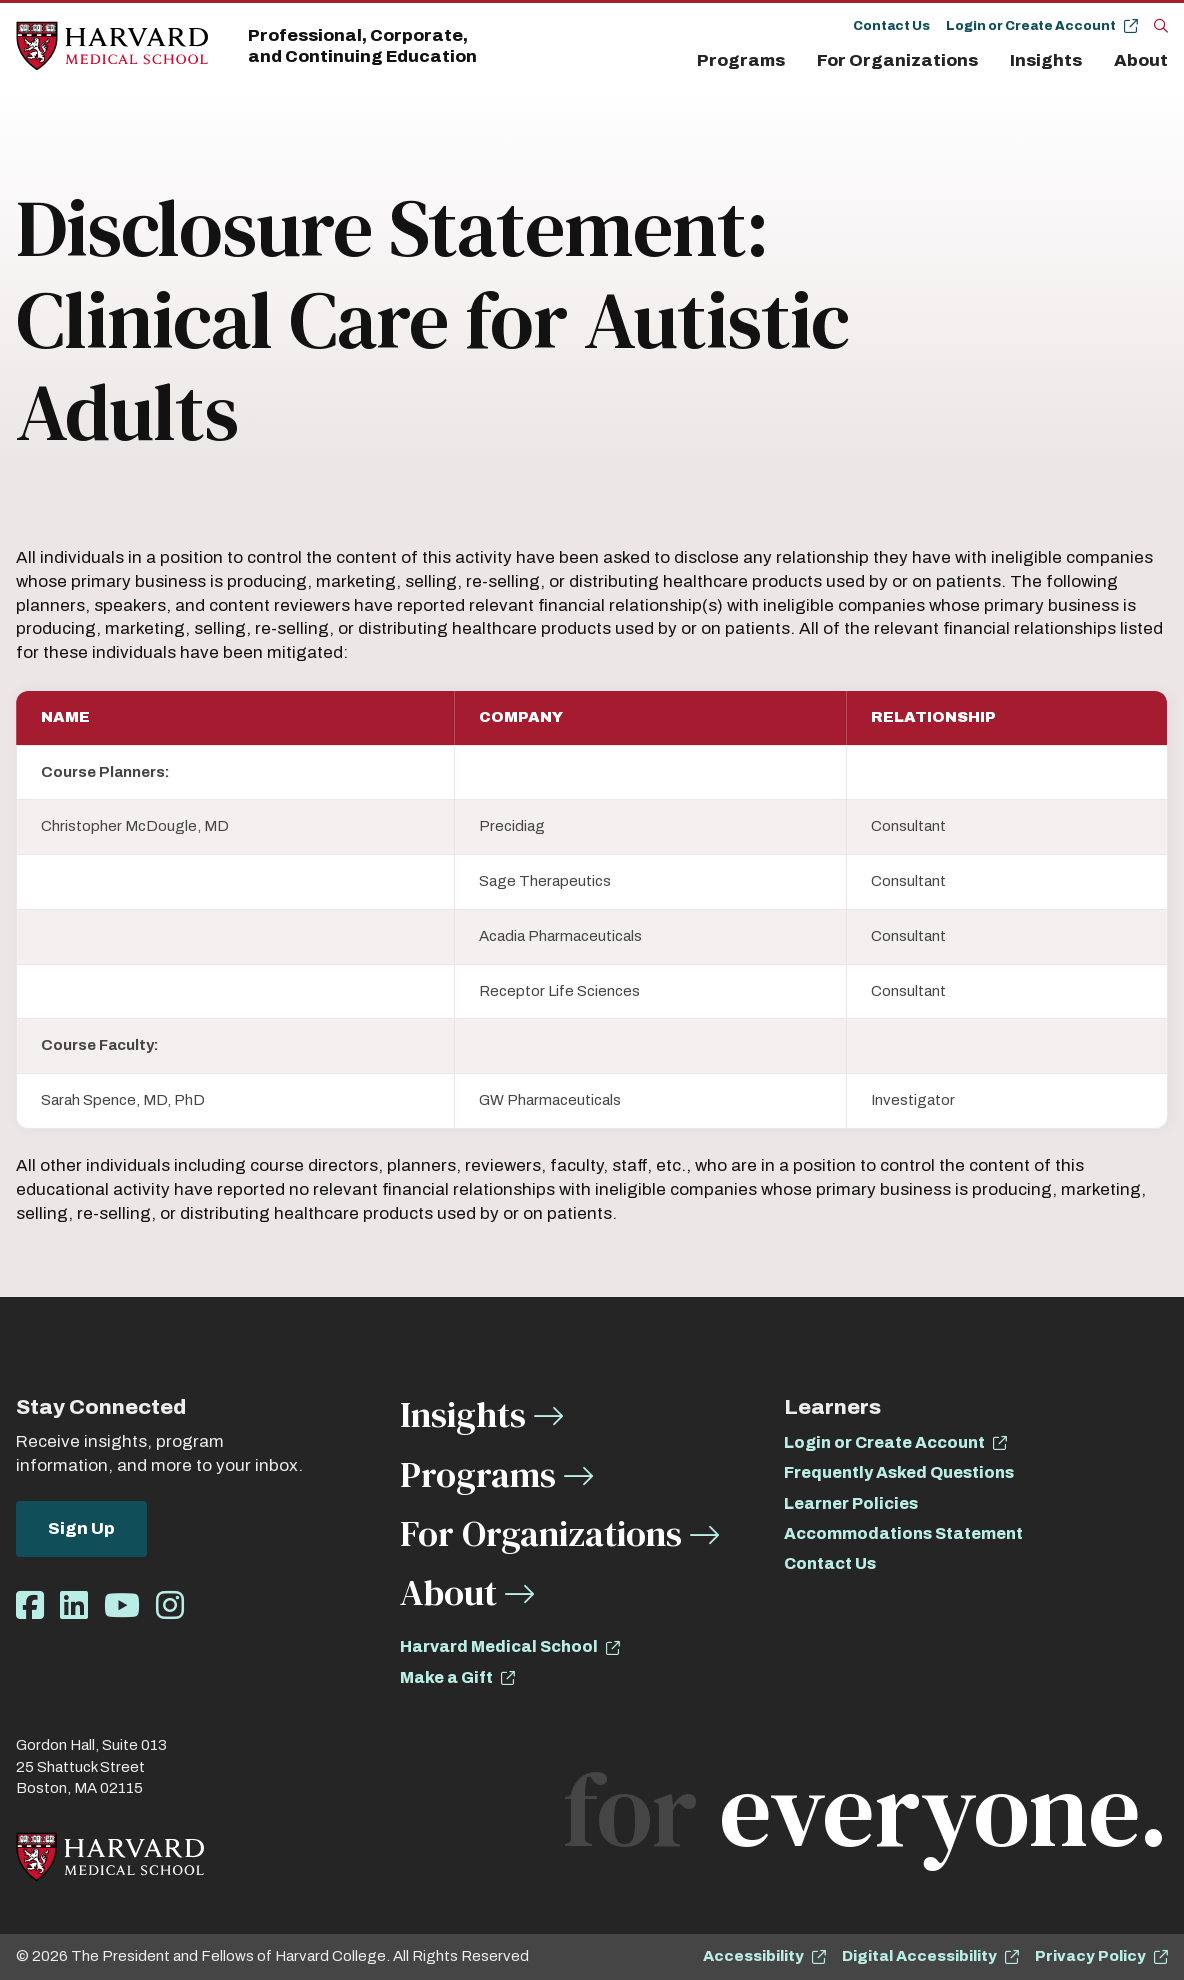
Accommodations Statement (903, 1533)
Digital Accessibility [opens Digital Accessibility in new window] (919, 1956)
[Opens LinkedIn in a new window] (74, 1606)
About (1141, 60)
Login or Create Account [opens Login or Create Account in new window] (884, 1442)
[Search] (1161, 25)
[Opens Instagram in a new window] (170, 1606)
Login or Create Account (1031, 26)
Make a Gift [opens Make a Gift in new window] (446, 1677)
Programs (741, 60)
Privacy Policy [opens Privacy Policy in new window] (1090, 1956)
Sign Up (81, 1528)
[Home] (112, 46)
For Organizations (897, 60)
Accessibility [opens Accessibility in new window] (753, 1956)
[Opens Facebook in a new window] (30, 1606)
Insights (1046, 60)
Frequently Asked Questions (899, 1472)
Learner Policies (851, 1503)
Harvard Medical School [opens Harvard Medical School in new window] (499, 1646)
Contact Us (891, 26)
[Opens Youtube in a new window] (122, 1606)
